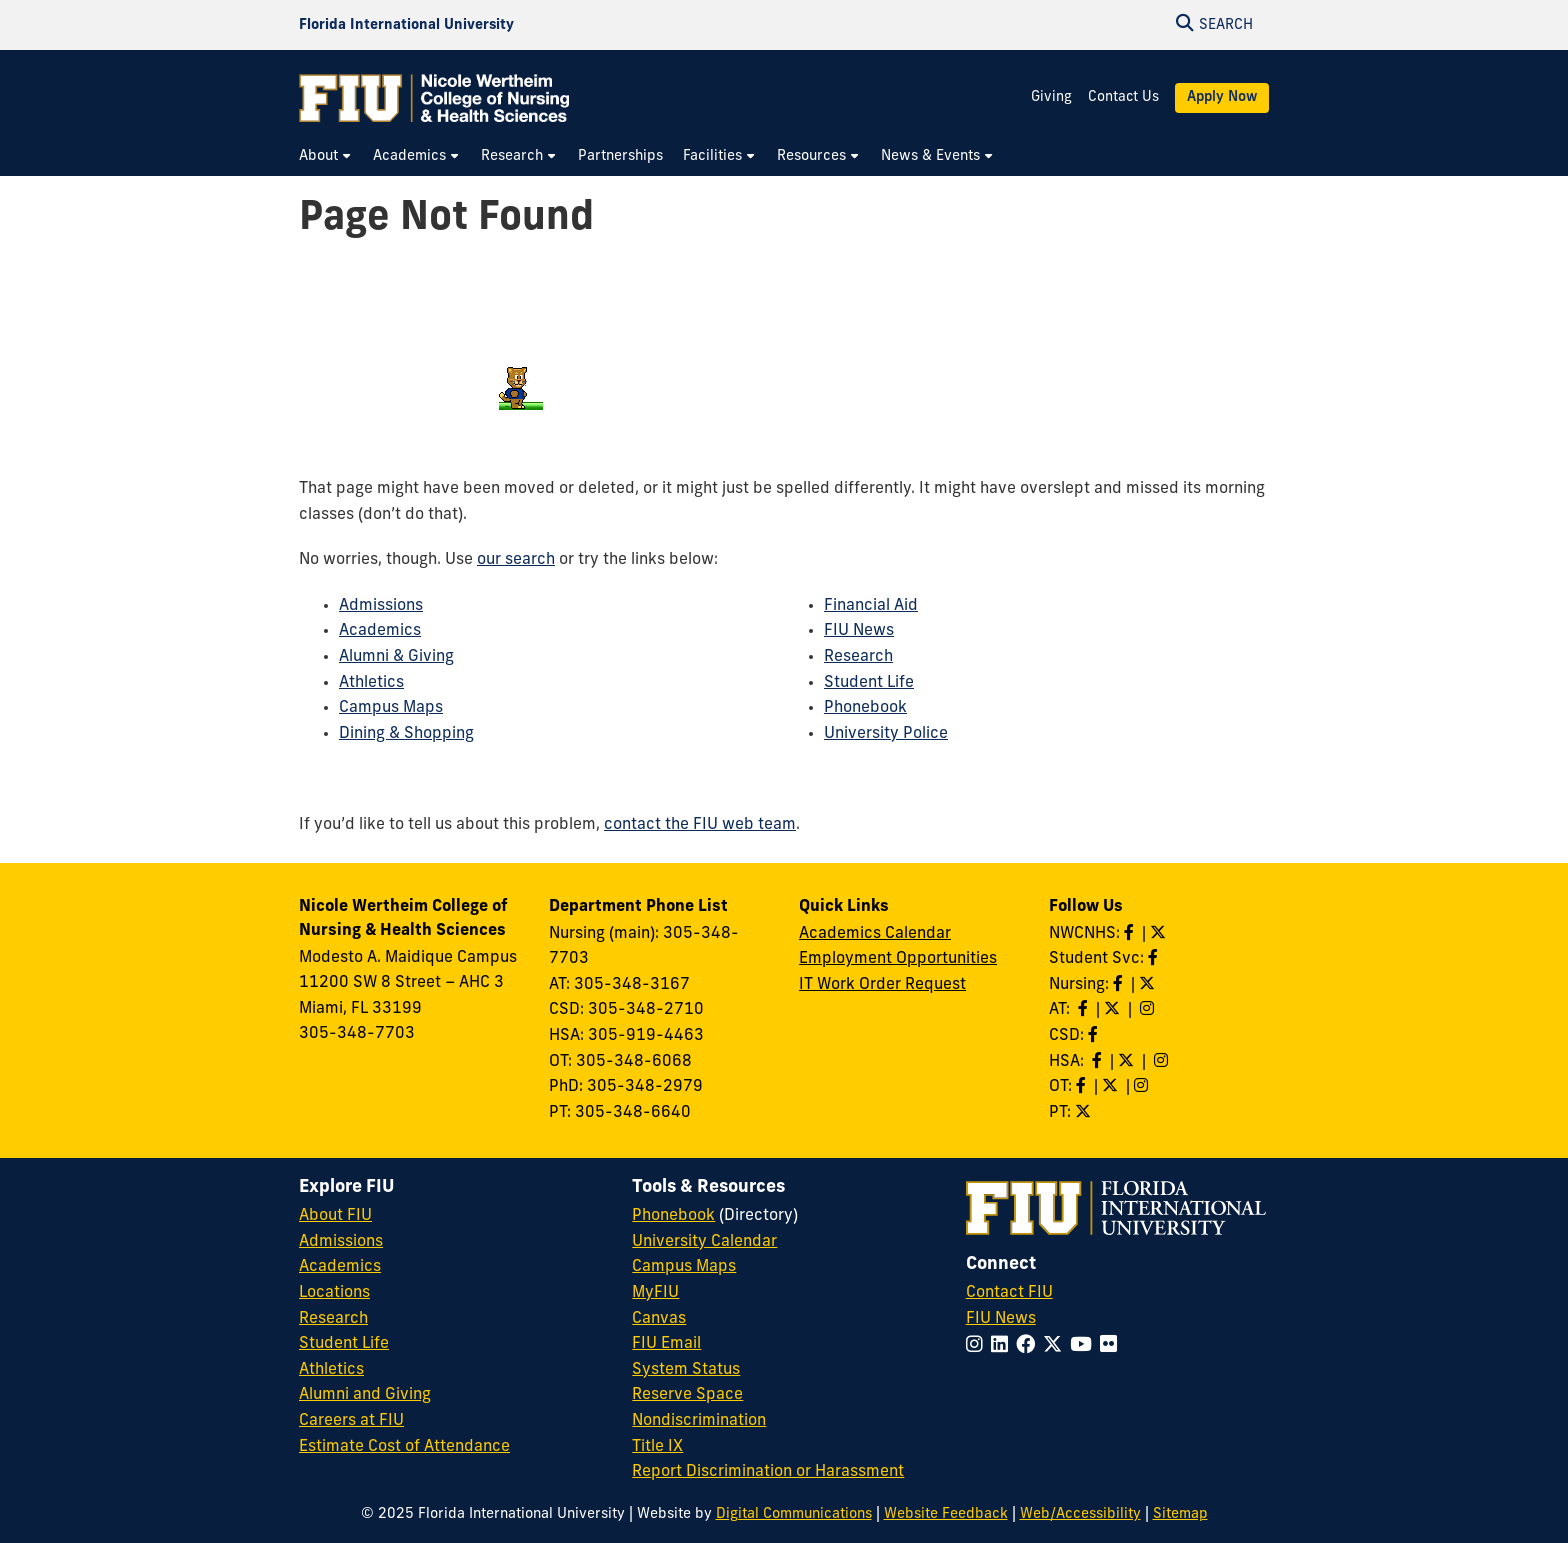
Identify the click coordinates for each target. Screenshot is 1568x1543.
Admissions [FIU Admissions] (341, 1242)
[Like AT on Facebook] (1085, 1010)
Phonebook (865, 708)
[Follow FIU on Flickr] (1112, 1346)
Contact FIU (1009, 1293)
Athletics (371, 683)
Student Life (869, 683)
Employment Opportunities (898, 959)
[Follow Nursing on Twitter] (1149, 985)
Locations (334, 1293)
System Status (686, 1370)
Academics (380, 631)
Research (858, 657)
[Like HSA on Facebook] (1099, 1062)
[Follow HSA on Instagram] (1163, 1062)
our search (516, 560)
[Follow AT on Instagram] (1149, 1010)
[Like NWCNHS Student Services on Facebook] (1155, 959)
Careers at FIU (351, 1421)
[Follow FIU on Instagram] (978, 1346)
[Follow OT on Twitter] (1112, 1087)
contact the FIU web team (700, 825)
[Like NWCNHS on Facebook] (1131, 934)
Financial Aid (871, 606)
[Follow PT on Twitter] (1085, 1113)
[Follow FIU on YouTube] (1085, 1346)
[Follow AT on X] (1114, 1010)
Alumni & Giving (396, 657)
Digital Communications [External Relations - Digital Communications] (794, 1514)
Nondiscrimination (699, 1421)
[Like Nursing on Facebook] (1120, 985)
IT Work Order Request (882, 985)
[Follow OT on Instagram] (1143, 1087)
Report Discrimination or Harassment (768, 1472)
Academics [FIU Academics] (340, 1267)
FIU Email (666, 1344)
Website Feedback (946, 1514)
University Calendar (704, 1242)
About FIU (335, 1216)
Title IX (657, 1447)
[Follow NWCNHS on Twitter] (1160, 934)
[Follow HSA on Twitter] (1128, 1062)
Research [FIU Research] (333, 1319)
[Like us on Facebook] (1095, 1036)
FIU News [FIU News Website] (1001, 1319)
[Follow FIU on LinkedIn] (1003, 1346)
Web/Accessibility (1080, 1514)
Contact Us (1123, 97)
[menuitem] (326, 156)
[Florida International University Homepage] (406, 25)
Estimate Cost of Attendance (404, 1447)
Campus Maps (391, 708)
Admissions (381, 606)
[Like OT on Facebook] (1083, 1087)
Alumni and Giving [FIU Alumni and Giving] (365, 1395)
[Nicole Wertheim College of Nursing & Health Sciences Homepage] (434, 98)
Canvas (659, 1319)
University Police (886, 734)
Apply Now (1222, 97)
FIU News (859, 631)
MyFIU (655, 1293)
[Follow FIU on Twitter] (1056, 1346)
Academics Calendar (875, 934)
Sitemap (1180, 1514)
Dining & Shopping (406, 734)
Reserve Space (687, 1395)
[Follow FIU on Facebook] (1029, 1346)
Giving (1051, 97)
